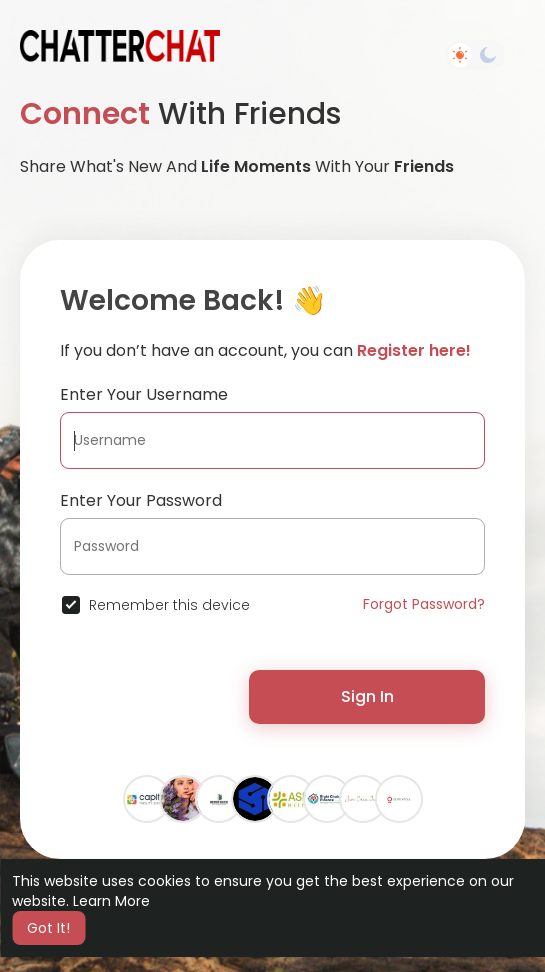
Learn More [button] (111, 901)
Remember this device (169, 605)
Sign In (367, 696)
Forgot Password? (424, 604)
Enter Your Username (144, 394)
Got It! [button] (48, 928)
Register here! (414, 350)
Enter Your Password (141, 500)
